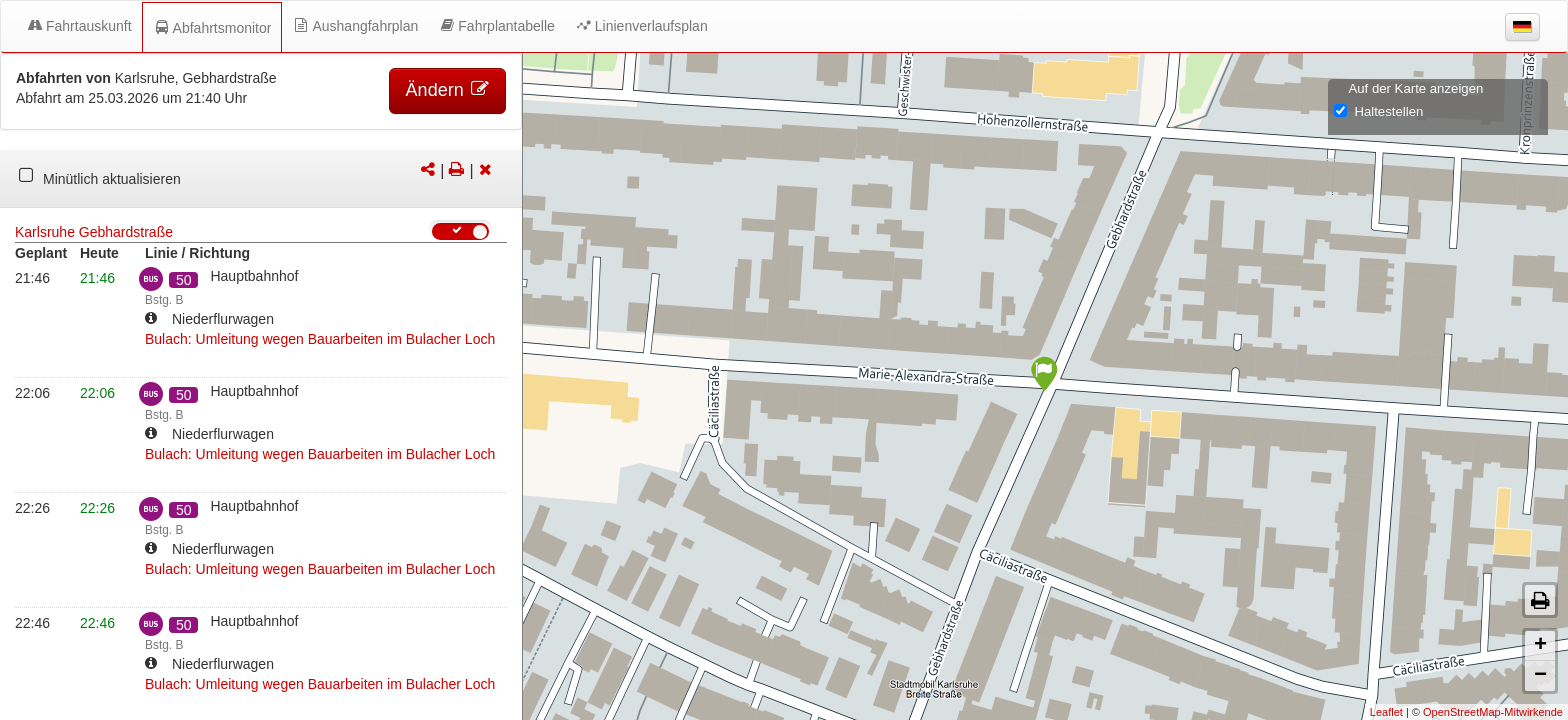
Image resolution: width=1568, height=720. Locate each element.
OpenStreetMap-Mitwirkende (1493, 712)
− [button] (1540, 676)
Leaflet (1386, 712)
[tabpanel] (261, 179)
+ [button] (1540, 646)
